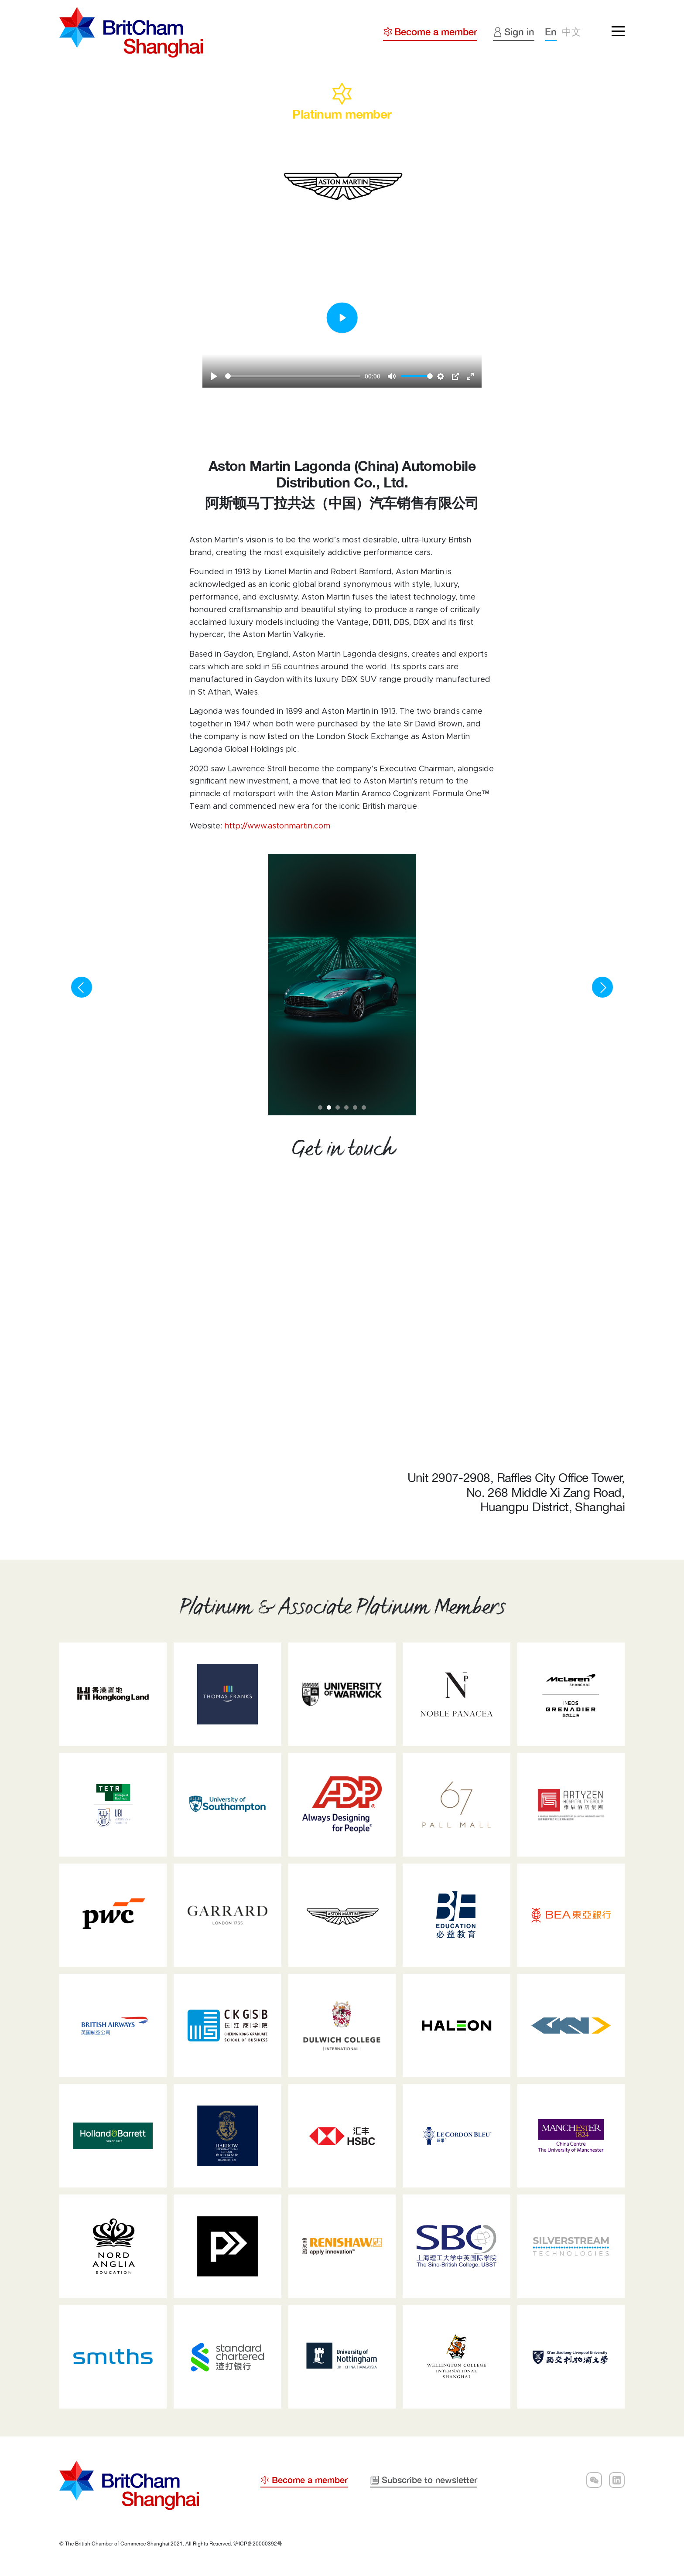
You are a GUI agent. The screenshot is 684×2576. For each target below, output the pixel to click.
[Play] (214, 376)
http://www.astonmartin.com (277, 826)
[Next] (602, 987)
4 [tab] (349, 1110)
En (551, 31)
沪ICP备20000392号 (257, 2544)
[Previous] (81, 987)
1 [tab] (323, 1110)
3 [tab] (340, 1110)
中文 (571, 31)
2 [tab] (332, 1110)
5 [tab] (358, 1110)
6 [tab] (367, 1110)
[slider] (292, 376)
